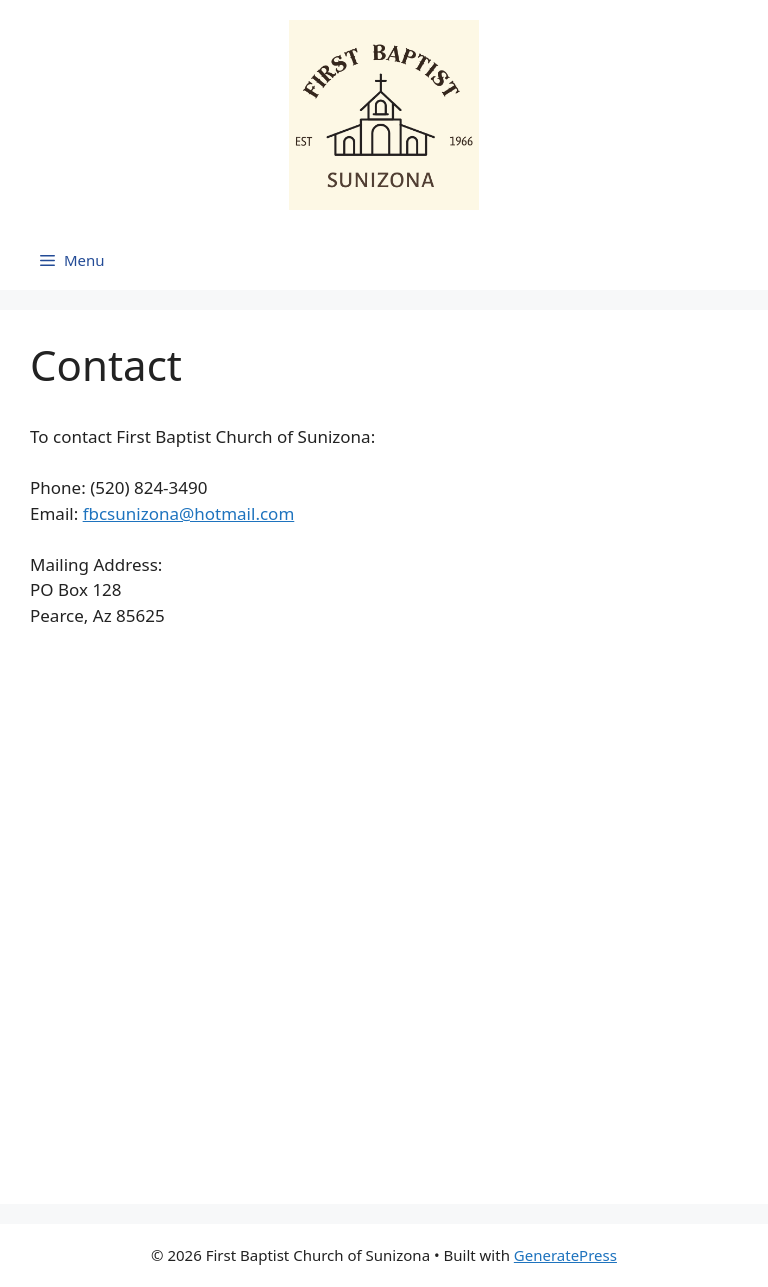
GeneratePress (565, 1255)
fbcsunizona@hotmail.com (189, 513)
